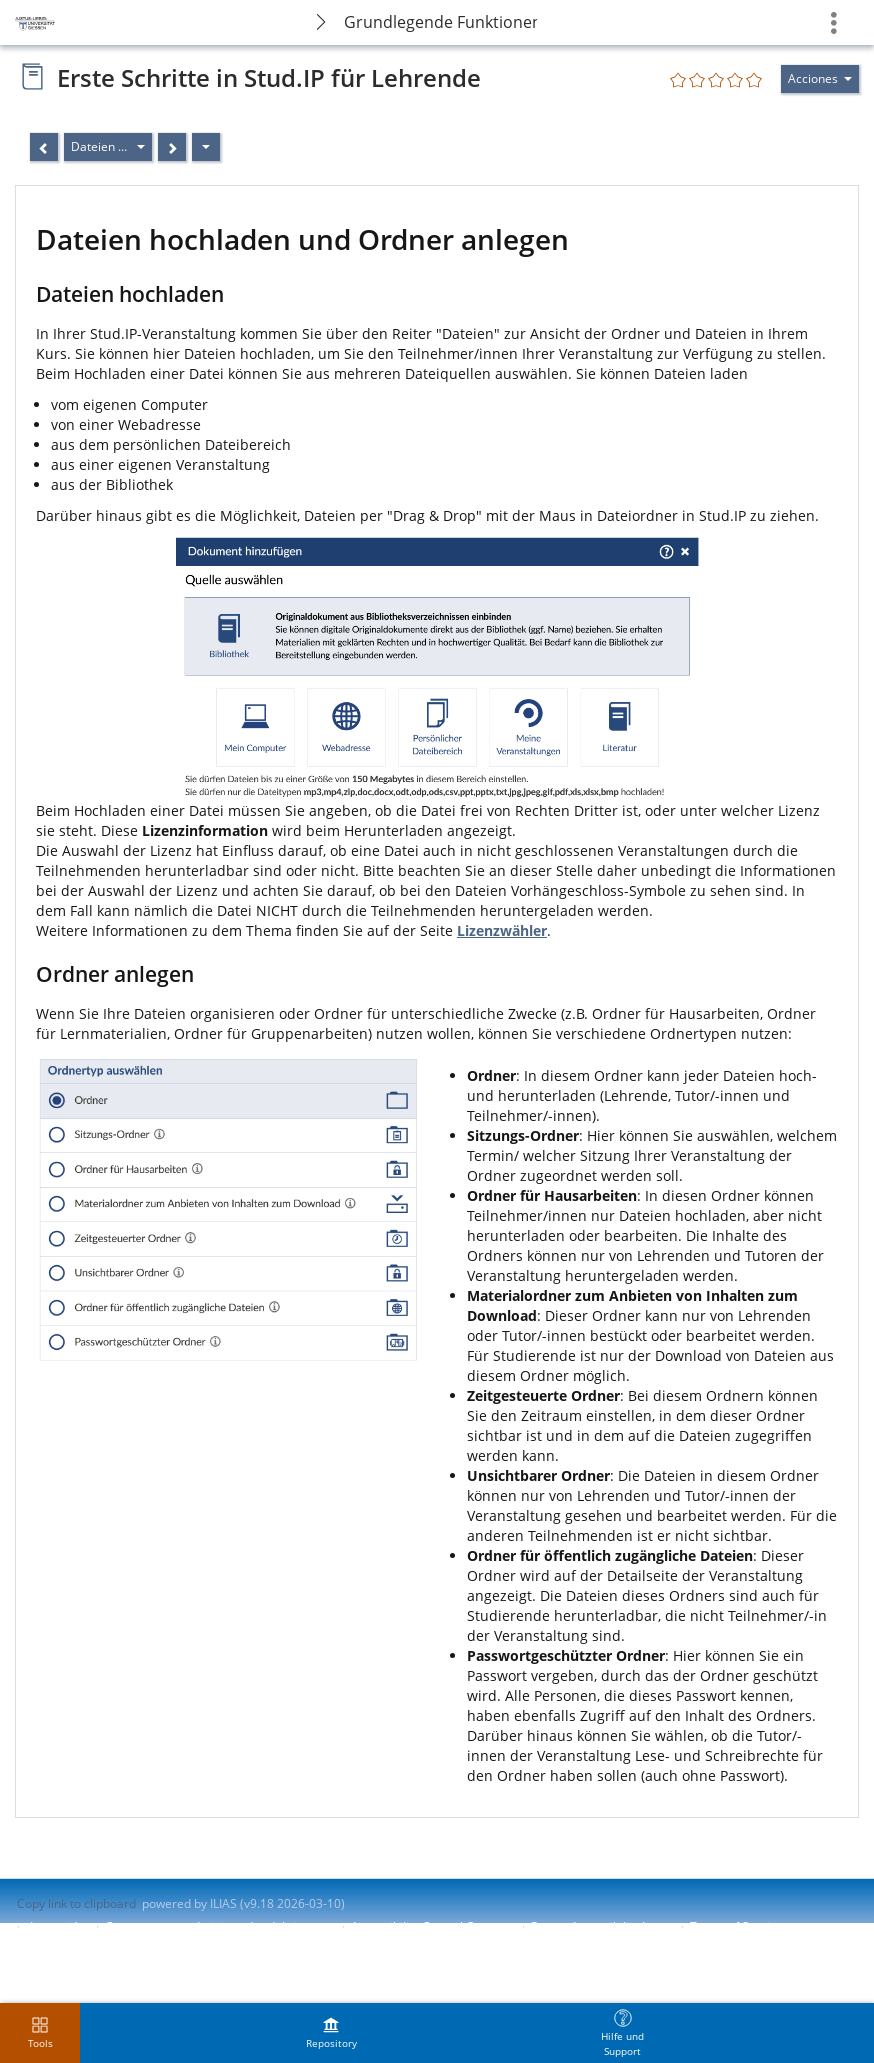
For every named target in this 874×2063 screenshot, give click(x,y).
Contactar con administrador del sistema (218, 1926)
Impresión (58, 1926)
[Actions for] (820, 79)
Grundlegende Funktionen (441, 22)
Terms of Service (736, 1926)
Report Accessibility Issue (601, 1926)
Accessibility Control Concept (431, 1926)
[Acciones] (206, 147)
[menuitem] (331, 2033)
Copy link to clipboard (76, 1903)
